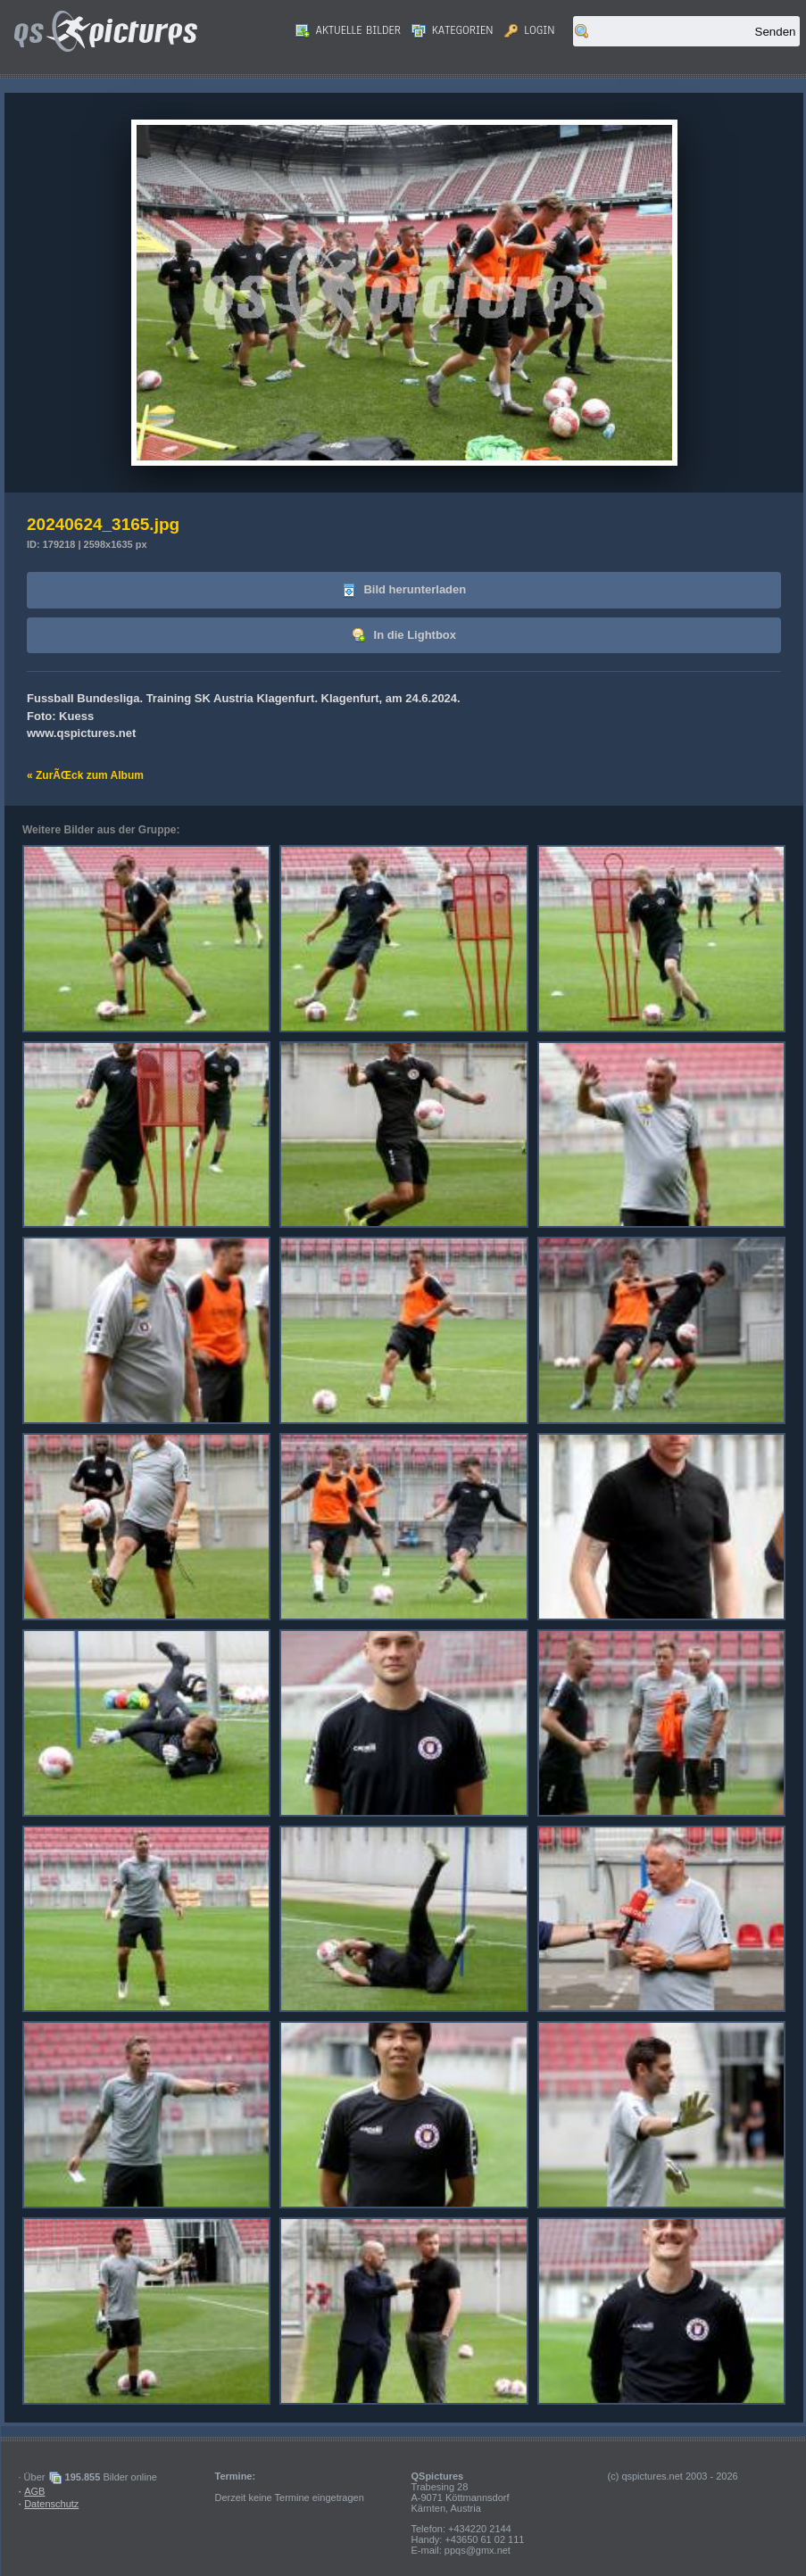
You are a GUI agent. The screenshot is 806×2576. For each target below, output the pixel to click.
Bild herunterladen (404, 590)
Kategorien (452, 30)
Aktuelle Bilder (348, 30)
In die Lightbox (404, 635)
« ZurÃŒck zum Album (85, 775)
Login (529, 30)
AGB (34, 2491)
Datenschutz (51, 2503)
